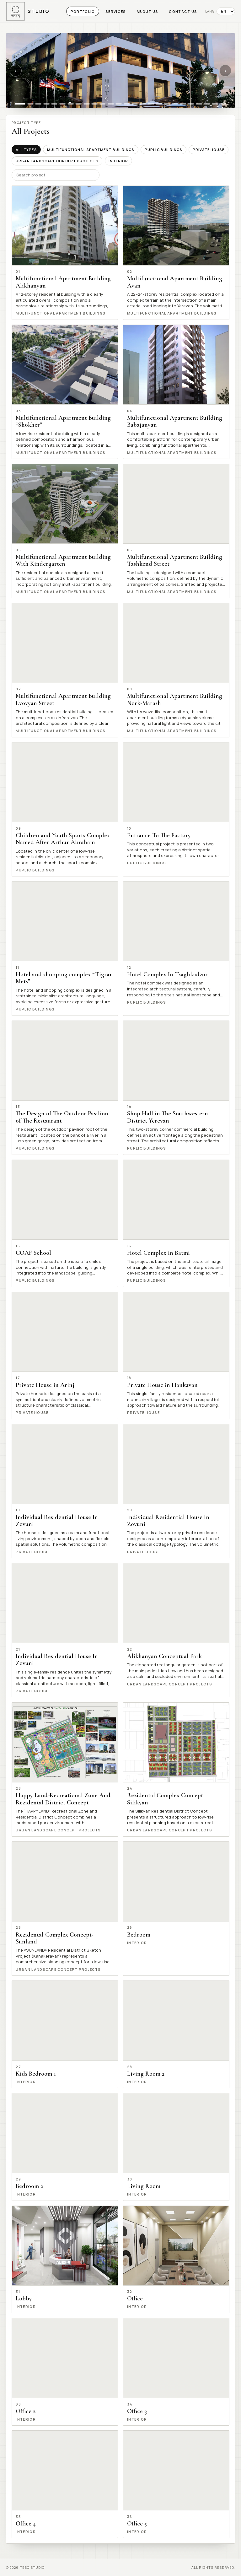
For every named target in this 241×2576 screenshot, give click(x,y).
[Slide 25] (215, 104)
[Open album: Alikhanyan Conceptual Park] (176, 1630)
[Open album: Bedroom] (176, 1908)
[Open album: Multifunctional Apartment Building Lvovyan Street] (65, 670)
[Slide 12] (111, 104)
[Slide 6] (62, 104)
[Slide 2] (30, 104)
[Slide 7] (70, 104)
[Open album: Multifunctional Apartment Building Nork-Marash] (176, 670)
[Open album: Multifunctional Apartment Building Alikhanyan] (65, 253)
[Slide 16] (143, 104)
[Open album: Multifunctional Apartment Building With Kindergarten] (65, 531)
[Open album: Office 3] (176, 2372)
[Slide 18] (159, 104)
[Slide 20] (175, 104)
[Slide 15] (134, 104)
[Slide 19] (167, 104)
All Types (26, 149)
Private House (208, 149)
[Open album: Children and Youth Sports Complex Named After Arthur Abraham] (65, 809)
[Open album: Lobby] (65, 2259)
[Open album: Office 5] (176, 2484)
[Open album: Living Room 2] (176, 2034)
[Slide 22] (191, 104)
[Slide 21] (183, 104)
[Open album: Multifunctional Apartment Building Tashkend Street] (176, 531)
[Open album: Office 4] (65, 2484)
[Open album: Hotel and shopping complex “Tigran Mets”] (65, 948)
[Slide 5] (54, 104)
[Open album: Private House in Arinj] (65, 1355)
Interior (118, 161)
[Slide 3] (38, 104)
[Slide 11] (102, 104)
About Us (147, 11)
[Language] (226, 11)
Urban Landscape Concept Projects (57, 161)
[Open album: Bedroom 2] (65, 2147)
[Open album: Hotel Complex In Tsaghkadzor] (176, 948)
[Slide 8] (78, 104)
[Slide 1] (20, 104)
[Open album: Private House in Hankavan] (176, 1355)
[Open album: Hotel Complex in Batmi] (176, 1223)
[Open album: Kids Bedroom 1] (65, 2034)
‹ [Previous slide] (16, 70)
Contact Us (183, 11)
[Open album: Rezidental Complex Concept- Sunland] (65, 1908)
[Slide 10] (94, 104)
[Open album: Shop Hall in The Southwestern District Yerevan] (176, 1088)
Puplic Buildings (163, 149)
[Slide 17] (151, 104)
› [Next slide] (225, 70)
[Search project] (55, 175)
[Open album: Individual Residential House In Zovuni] (65, 1491)
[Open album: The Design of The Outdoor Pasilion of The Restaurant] (65, 1088)
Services (115, 11)
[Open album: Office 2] (65, 2372)
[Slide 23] (199, 104)
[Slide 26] (223, 104)
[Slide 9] (86, 104)
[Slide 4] (46, 104)
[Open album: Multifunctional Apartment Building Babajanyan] (176, 392)
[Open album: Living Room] (176, 2147)
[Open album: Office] (176, 2259)
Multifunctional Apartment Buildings (90, 149)
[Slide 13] (118, 104)
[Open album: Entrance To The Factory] (176, 809)
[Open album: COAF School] (65, 1223)
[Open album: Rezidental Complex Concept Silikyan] (176, 1769)
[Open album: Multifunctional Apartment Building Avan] (176, 253)
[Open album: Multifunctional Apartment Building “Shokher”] (65, 392)
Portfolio (83, 11)
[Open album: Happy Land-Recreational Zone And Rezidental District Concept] (65, 1769)
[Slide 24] (207, 104)
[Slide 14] (127, 104)
